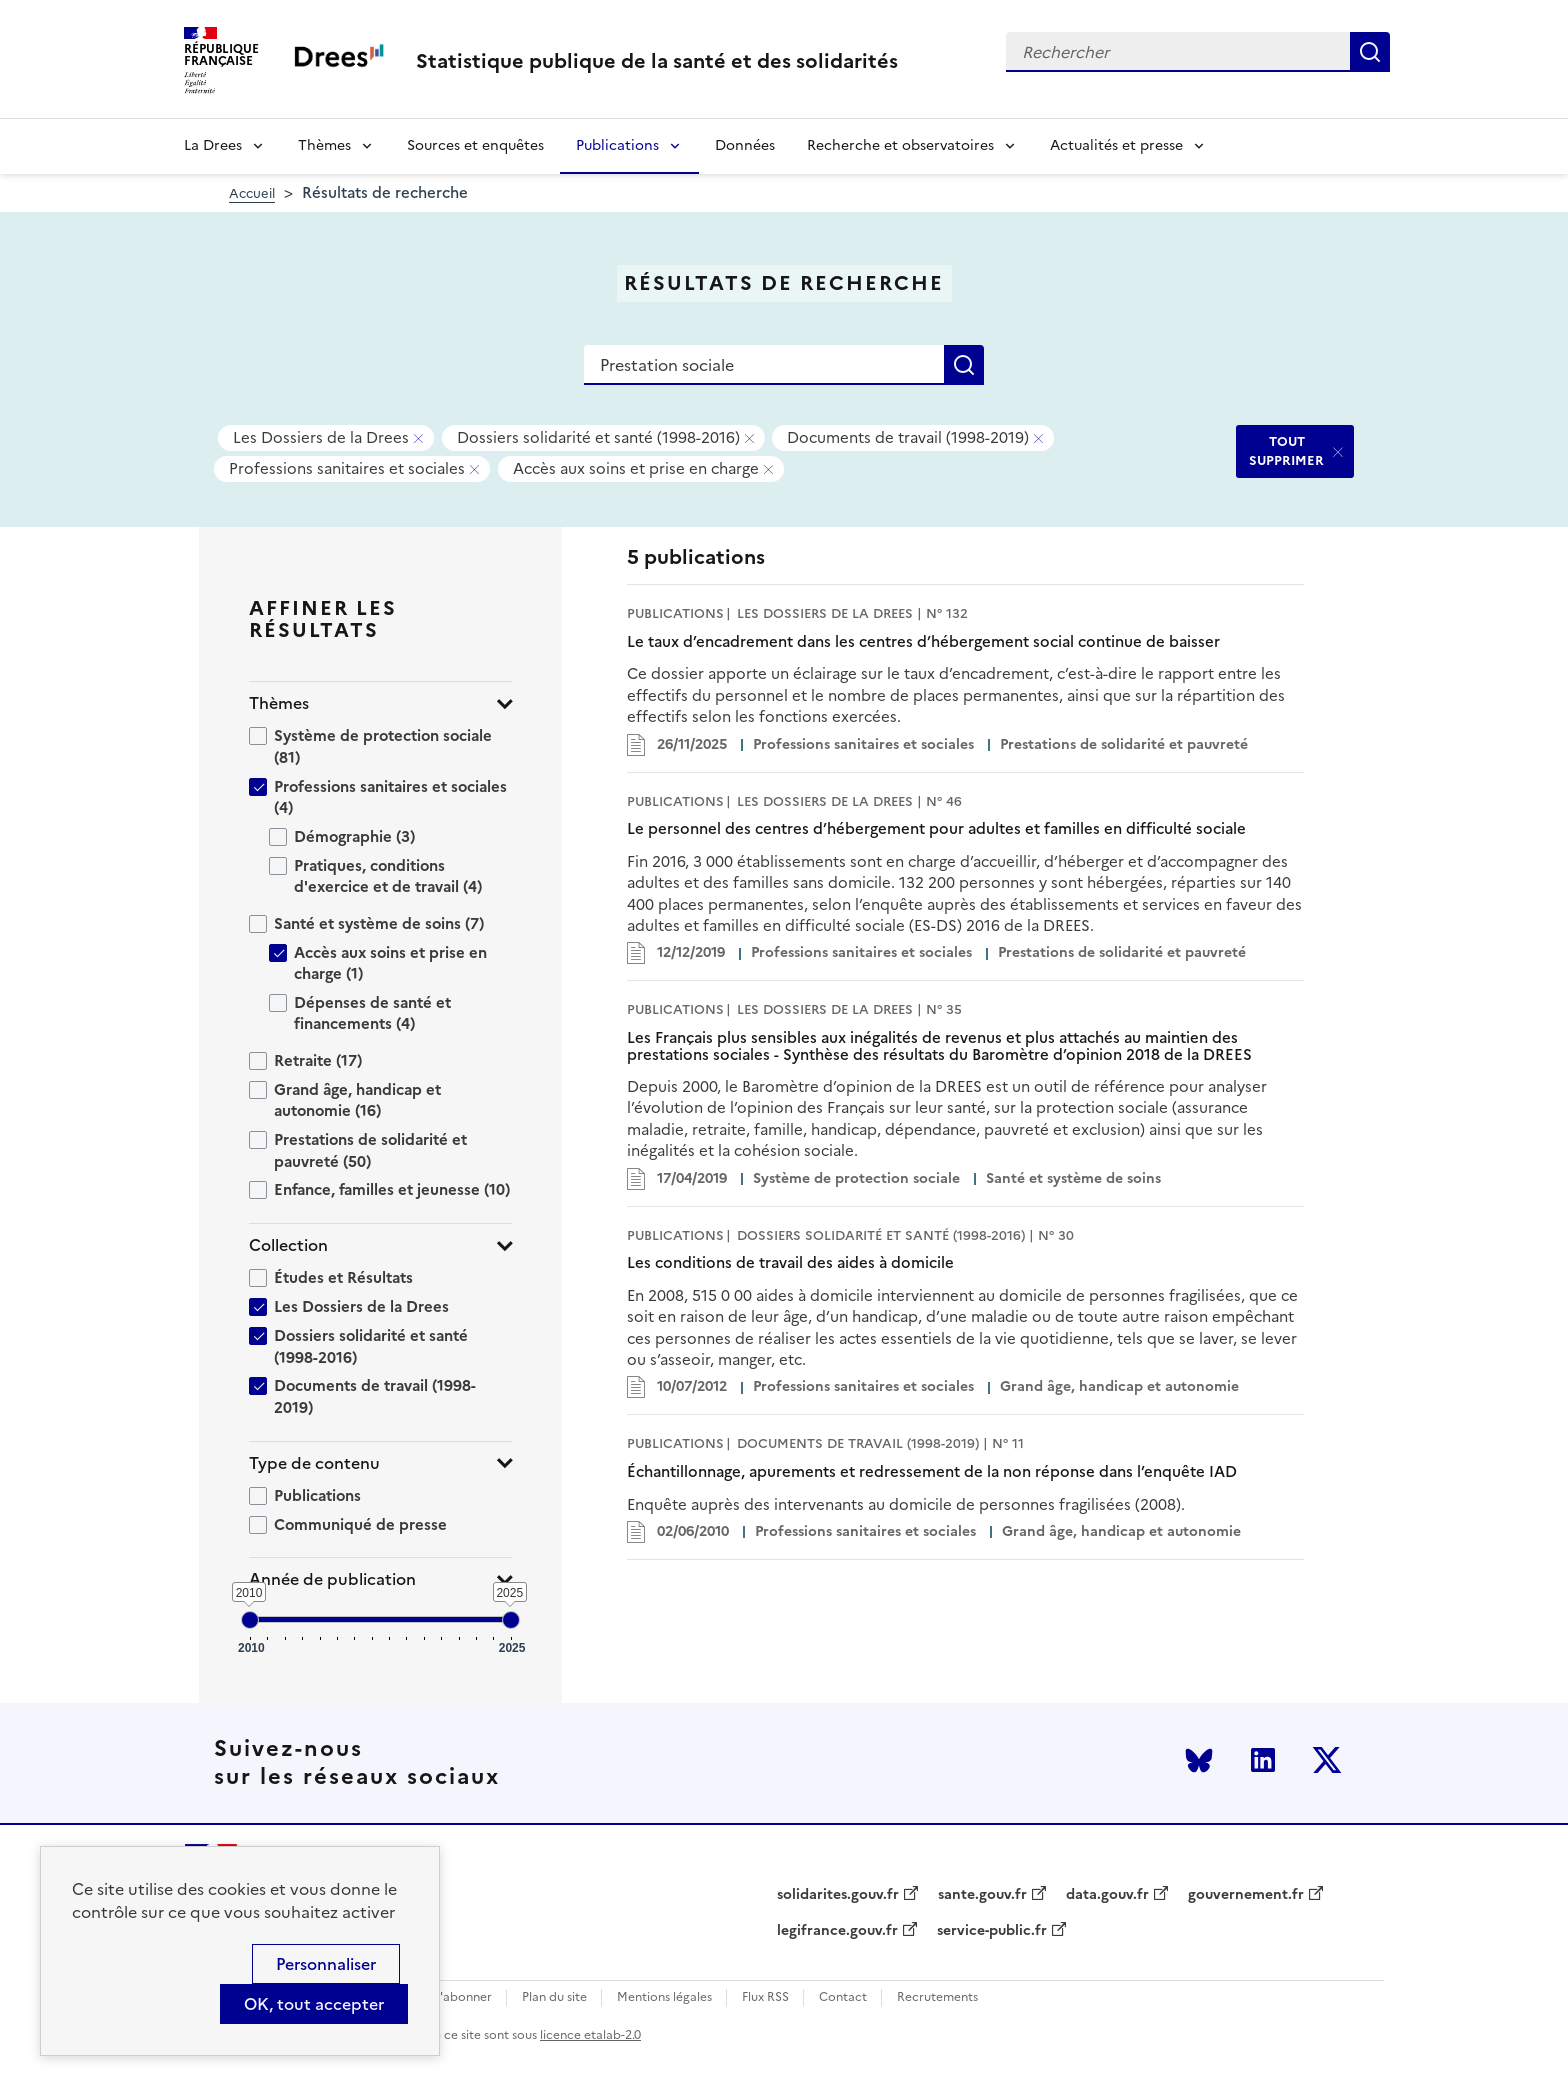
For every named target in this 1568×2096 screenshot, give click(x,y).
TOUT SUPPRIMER (1286, 450)
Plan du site (554, 1997)
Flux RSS (765, 1997)
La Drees (213, 145)
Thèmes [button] (279, 703)
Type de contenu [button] (314, 1463)
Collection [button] (288, 1245)
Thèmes (324, 145)
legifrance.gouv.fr (837, 1931)
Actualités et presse (1116, 145)
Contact (843, 1997)
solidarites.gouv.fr (838, 1895)
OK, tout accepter (314, 2004)
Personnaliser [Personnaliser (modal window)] (326, 1964)
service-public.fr (992, 1931)
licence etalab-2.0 (590, 2035)
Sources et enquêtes (475, 145)
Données (745, 145)
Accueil (252, 193)
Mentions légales (664, 1997)
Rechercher (1370, 52)
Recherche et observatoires (900, 145)
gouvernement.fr (1246, 1895)
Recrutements (937, 1997)
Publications (617, 145)
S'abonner (462, 1997)
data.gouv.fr (1107, 1895)
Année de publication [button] (332, 1579)
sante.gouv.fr (982, 1895)
